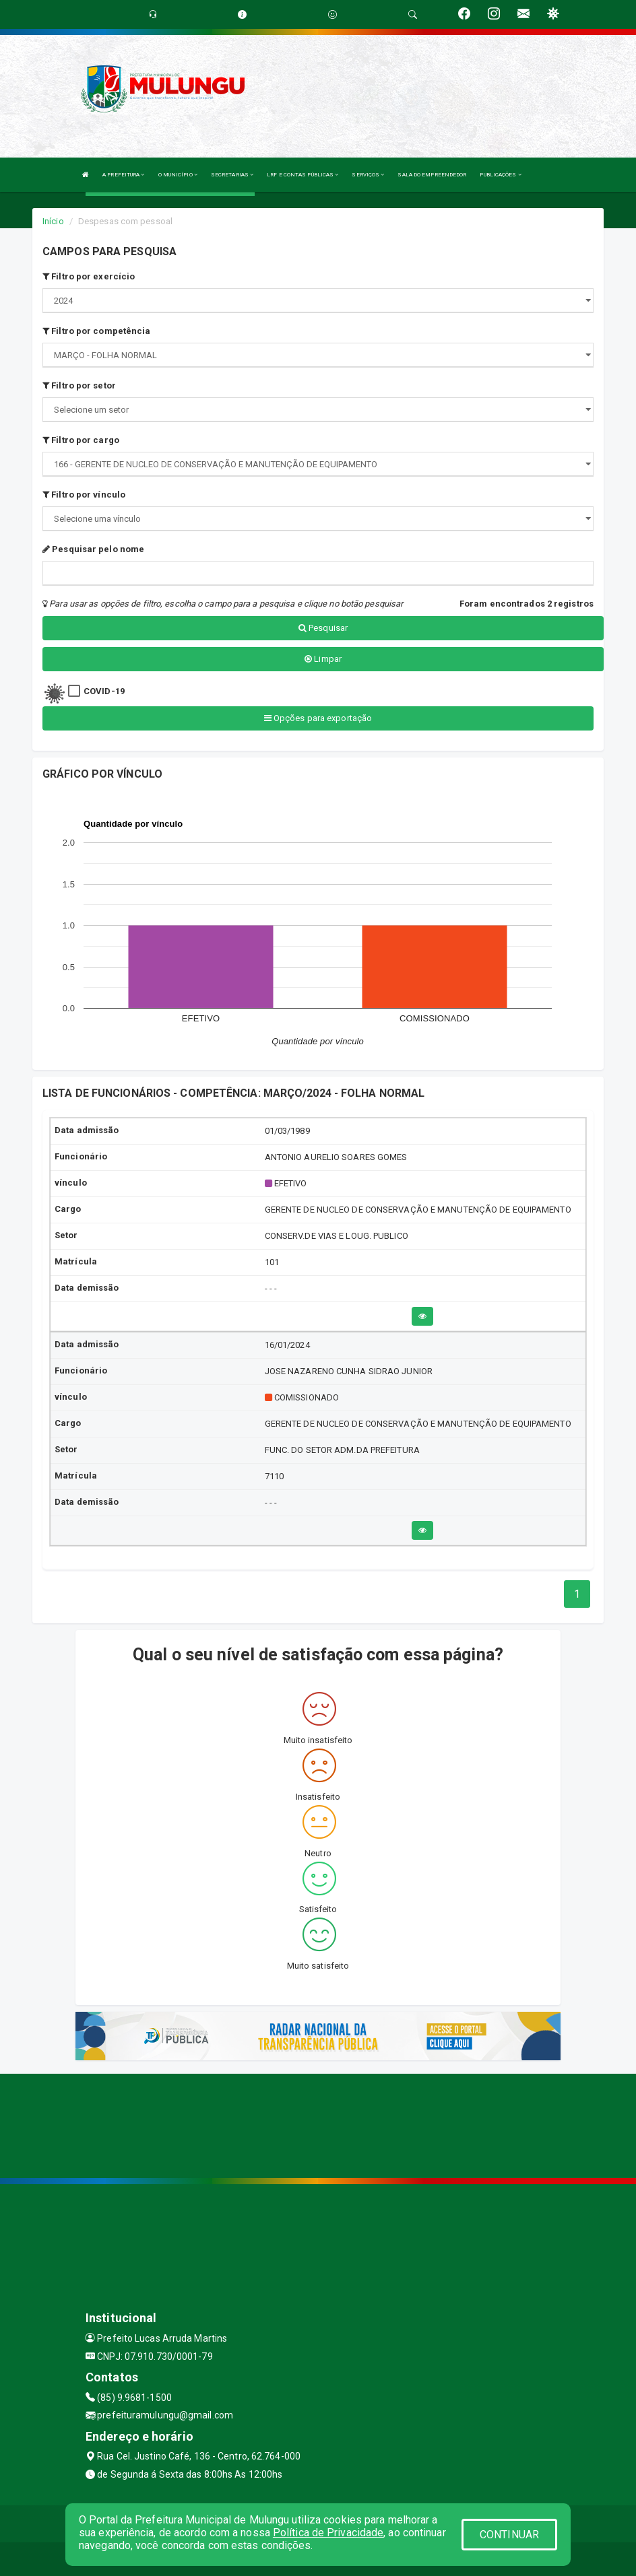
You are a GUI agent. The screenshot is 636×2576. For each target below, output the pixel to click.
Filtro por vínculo (83, 494)
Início (53, 221)
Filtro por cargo (80, 440)
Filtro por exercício (88, 276)
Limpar (323, 659)
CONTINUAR (509, 2534)
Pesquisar (323, 628)
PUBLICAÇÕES (500, 175)
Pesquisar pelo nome (93, 549)
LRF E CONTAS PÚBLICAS (302, 175)
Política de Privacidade (328, 2532)
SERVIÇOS (368, 175)
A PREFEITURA (123, 175)
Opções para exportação (318, 718)
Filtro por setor (79, 385)
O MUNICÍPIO (177, 175)
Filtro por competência (96, 331)
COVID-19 (104, 691)
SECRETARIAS (232, 175)
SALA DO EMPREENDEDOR (432, 175)
